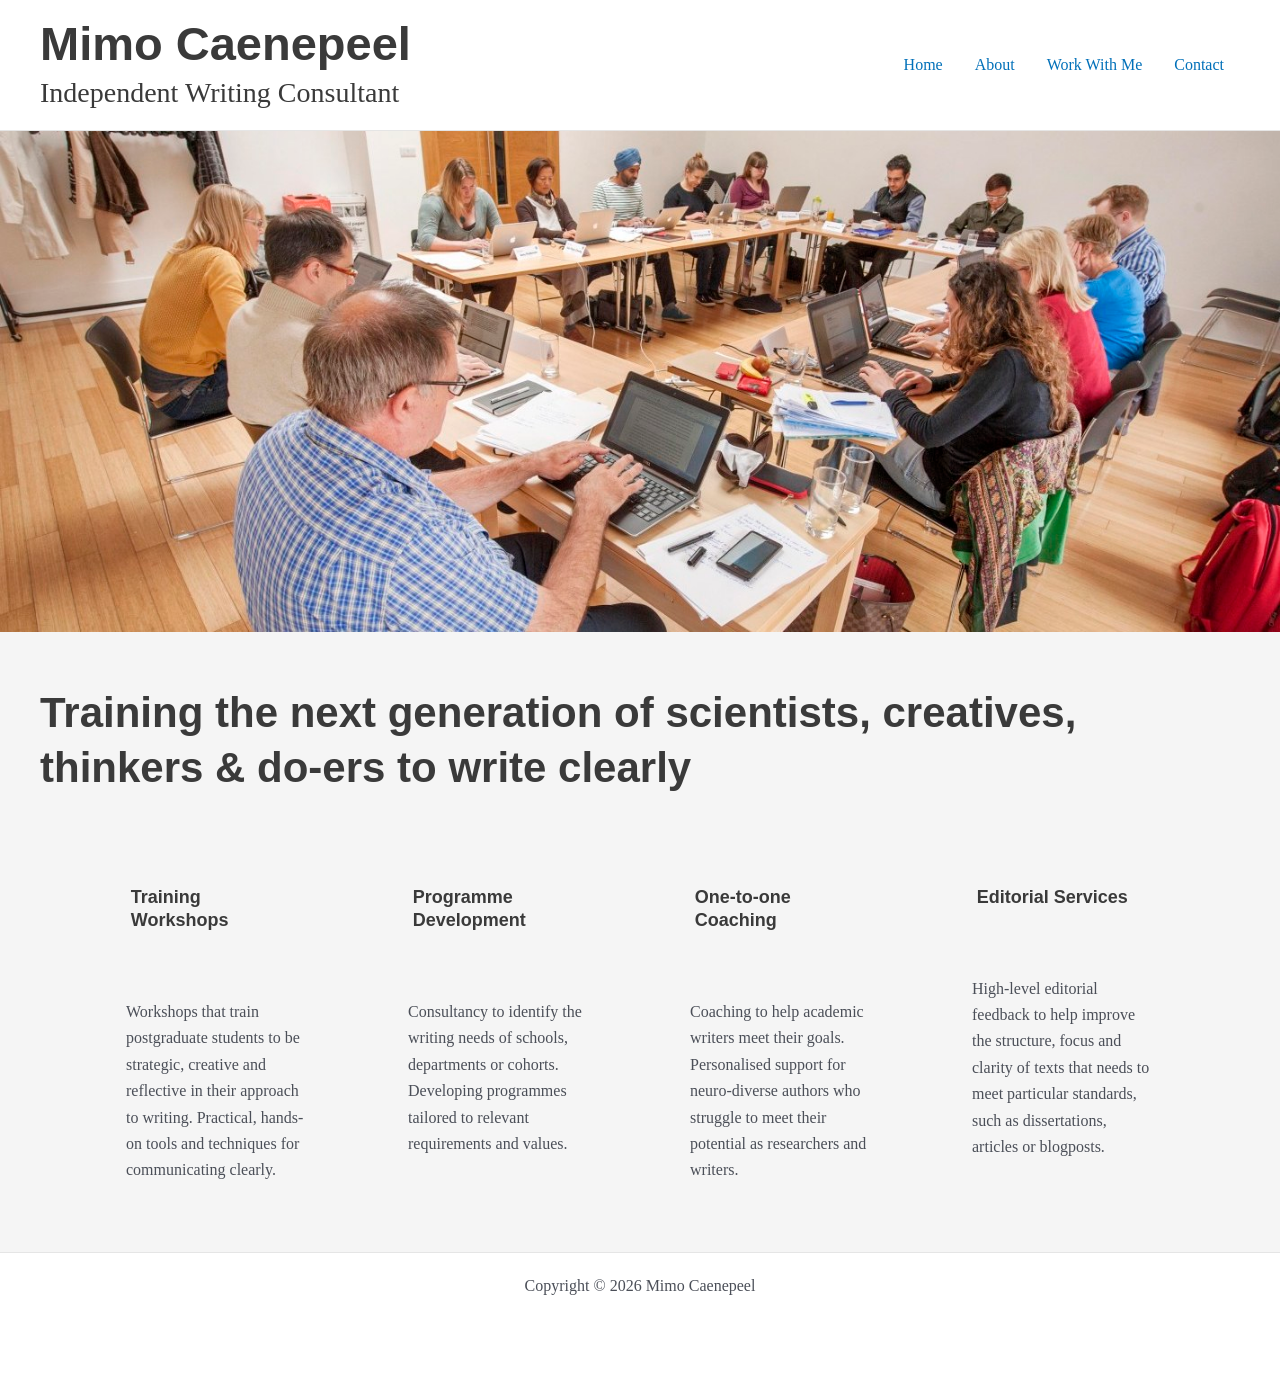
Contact (1199, 64)
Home (923, 64)
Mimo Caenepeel (225, 43)
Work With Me (1095, 64)
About (995, 64)
